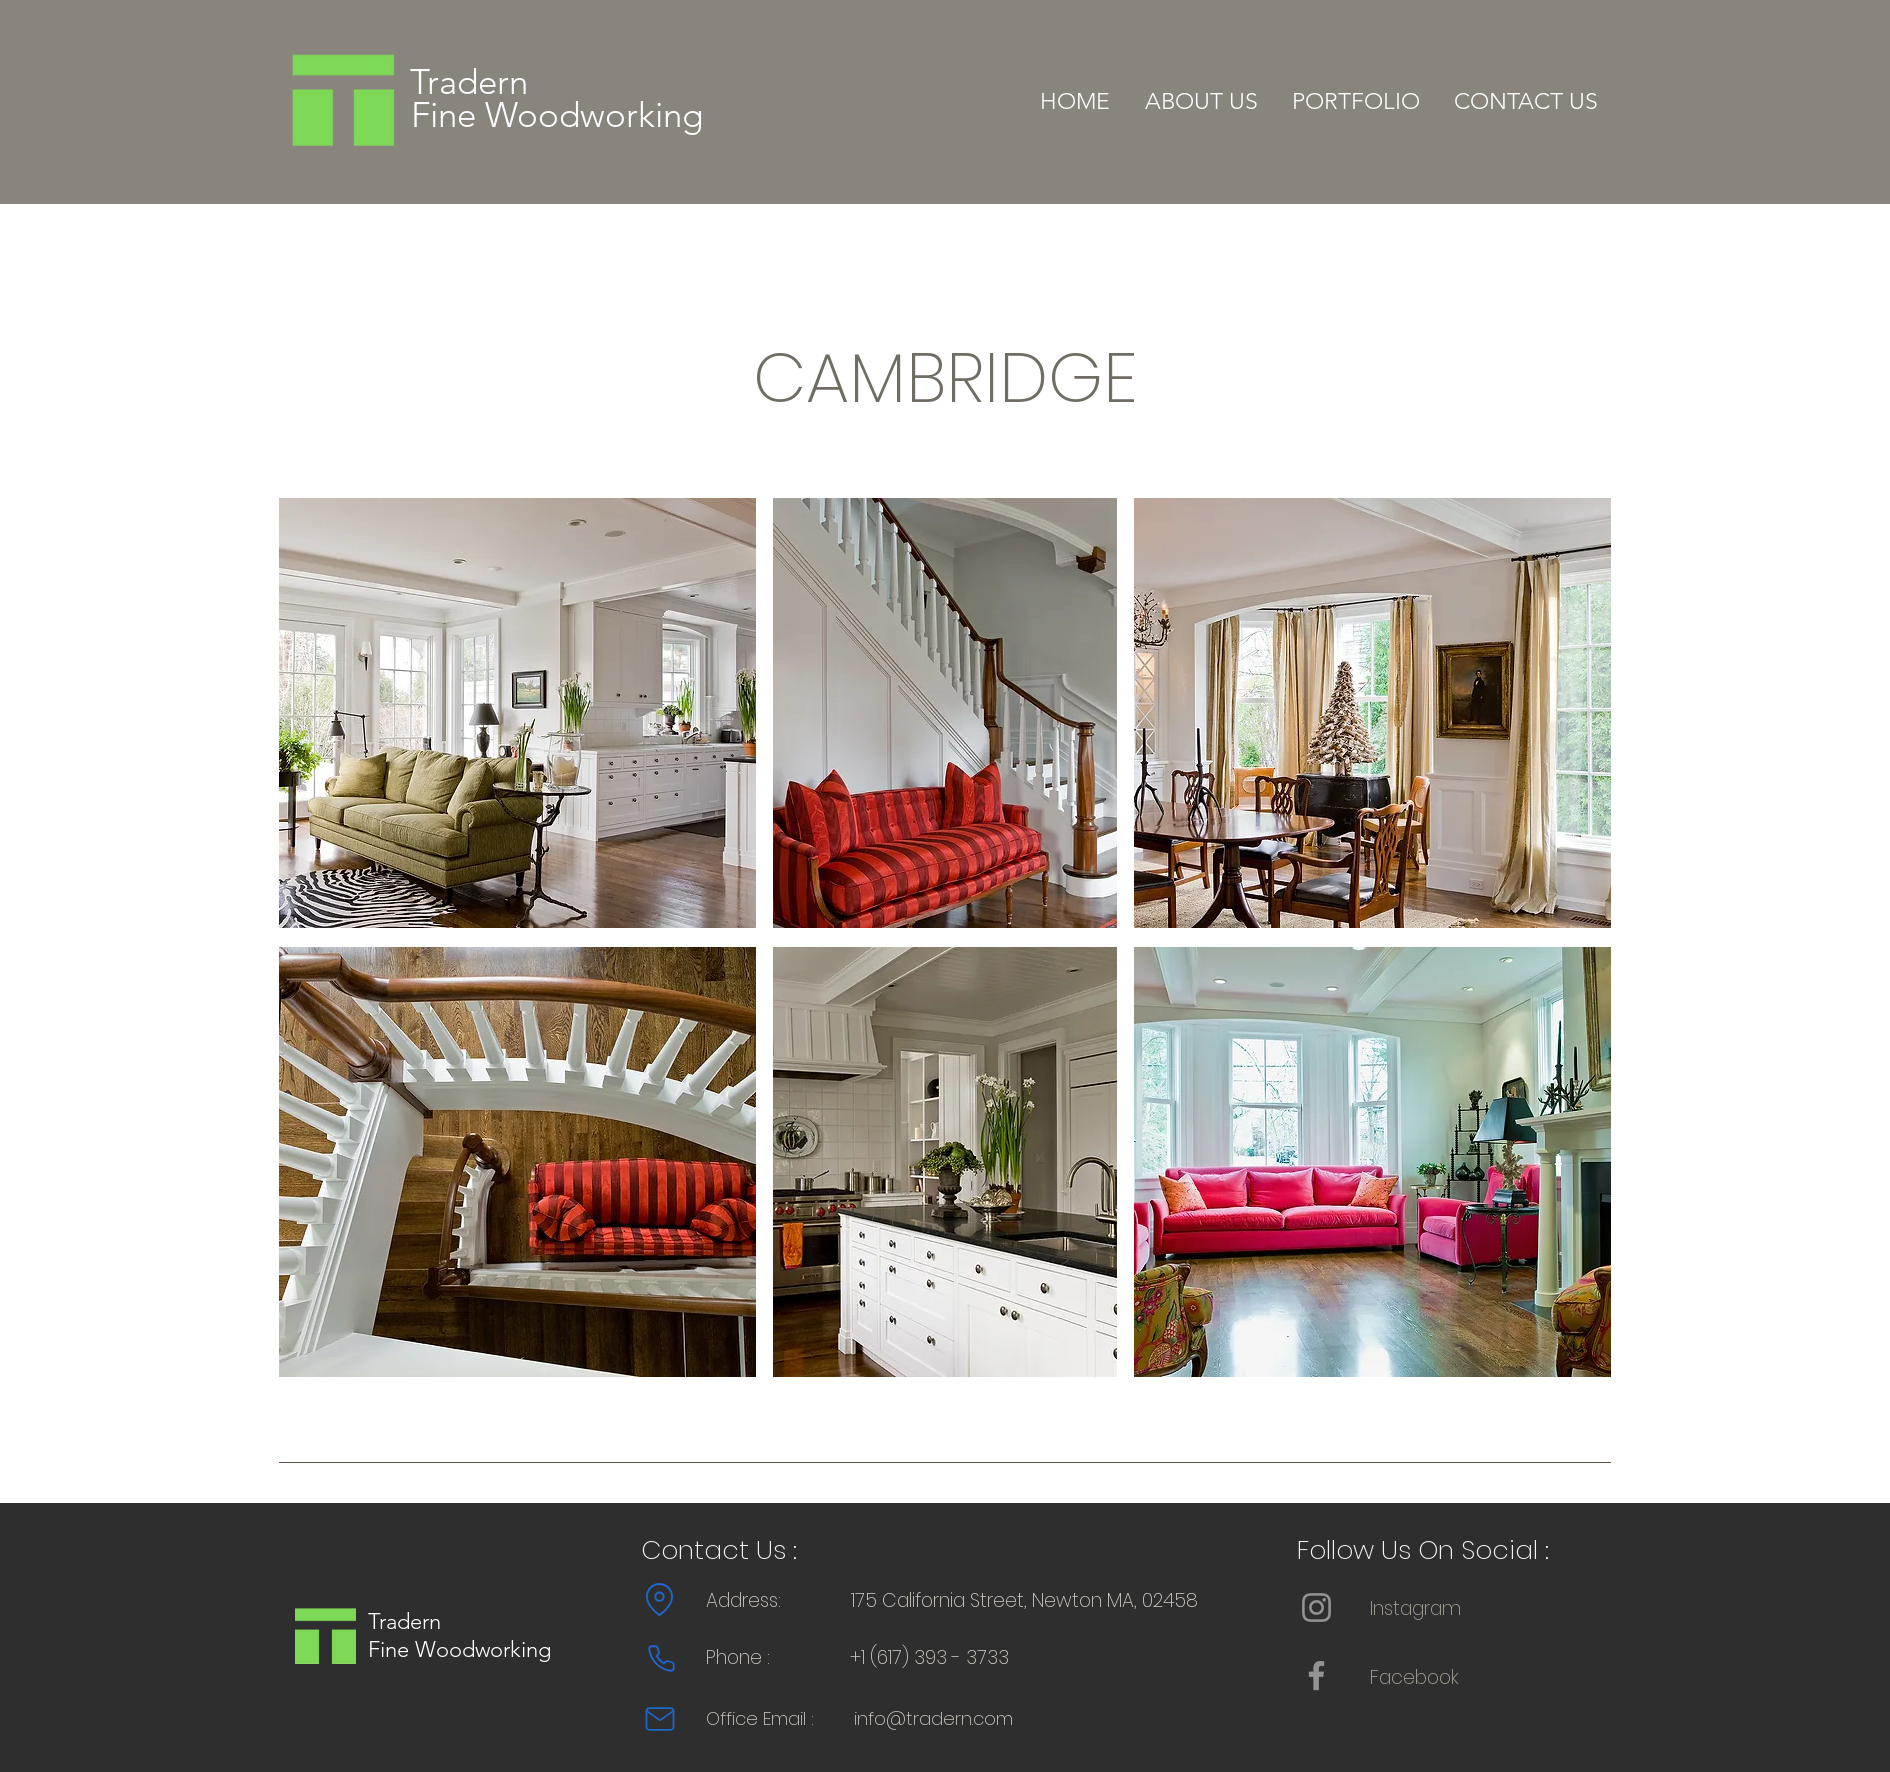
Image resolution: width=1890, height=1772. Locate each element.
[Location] (659, 1599)
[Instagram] (1316, 1607)
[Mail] (660, 1719)
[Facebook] (1316, 1675)
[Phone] (661, 1658)
